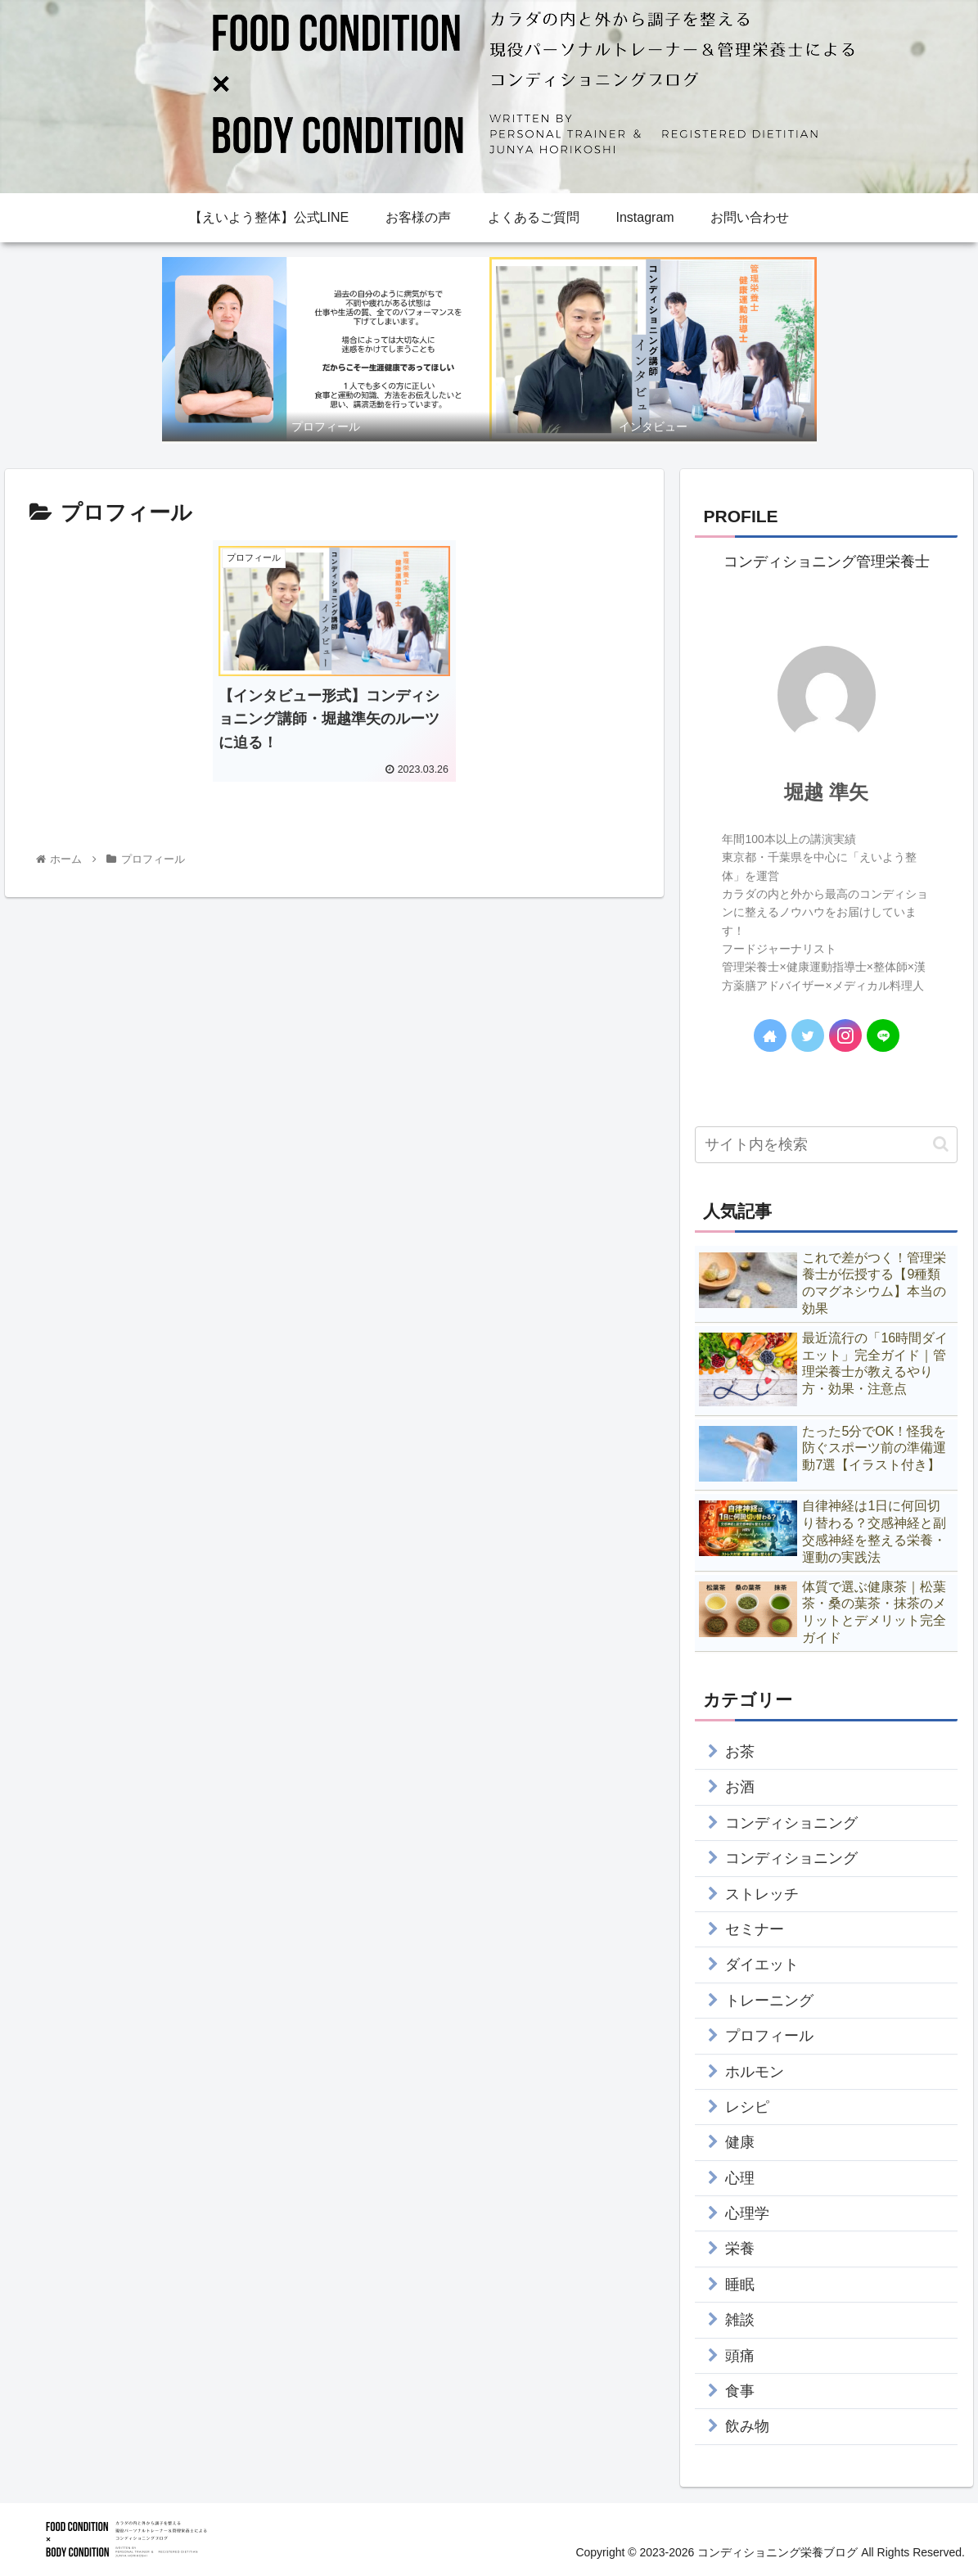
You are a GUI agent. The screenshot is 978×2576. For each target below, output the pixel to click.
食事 (740, 2391)
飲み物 (747, 2426)
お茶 (740, 1752)
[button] (940, 1144)
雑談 (740, 2320)
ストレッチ (762, 1894)
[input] (826, 1144)
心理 (740, 2178)
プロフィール (769, 2036)
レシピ (747, 2107)
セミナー (754, 1929)
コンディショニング (791, 1823)
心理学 (747, 2213)
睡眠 (740, 2284)
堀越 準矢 (826, 792)
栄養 (740, 2248)
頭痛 (740, 2356)
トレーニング (769, 2000)
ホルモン (754, 2072)
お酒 (740, 1787)
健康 (740, 2142)
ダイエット (762, 1964)
